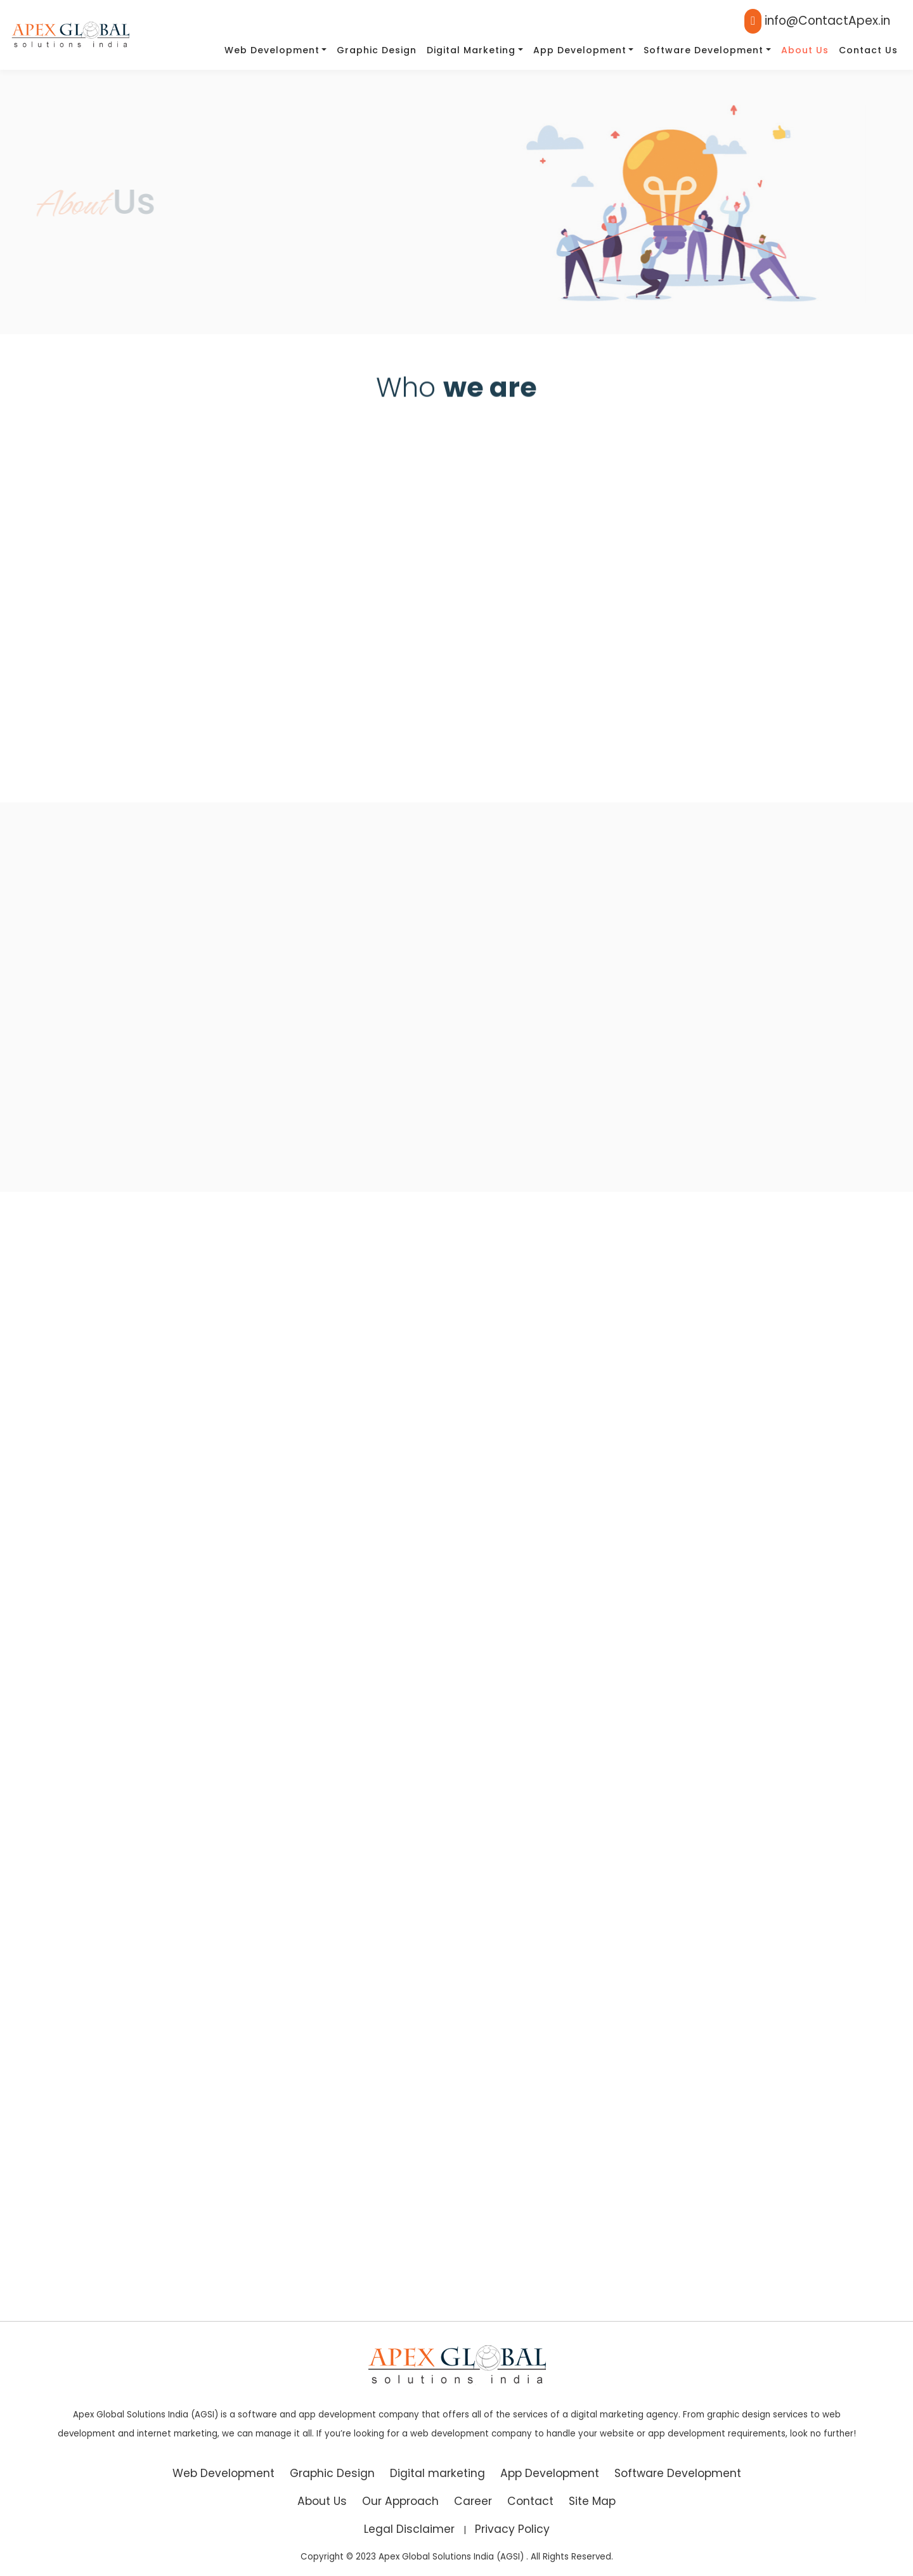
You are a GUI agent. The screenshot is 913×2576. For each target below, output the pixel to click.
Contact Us (868, 50)
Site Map (592, 2501)
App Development (579, 50)
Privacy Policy (512, 2529)
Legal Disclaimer (409, 2529)
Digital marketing (471, 50)
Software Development (703, 50)
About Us (805, 50)
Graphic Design (377, 50)
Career (473, 2501)
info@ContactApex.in (817, 20)
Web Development (272, 50)
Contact (530, 2501)
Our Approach (400, 2501)
